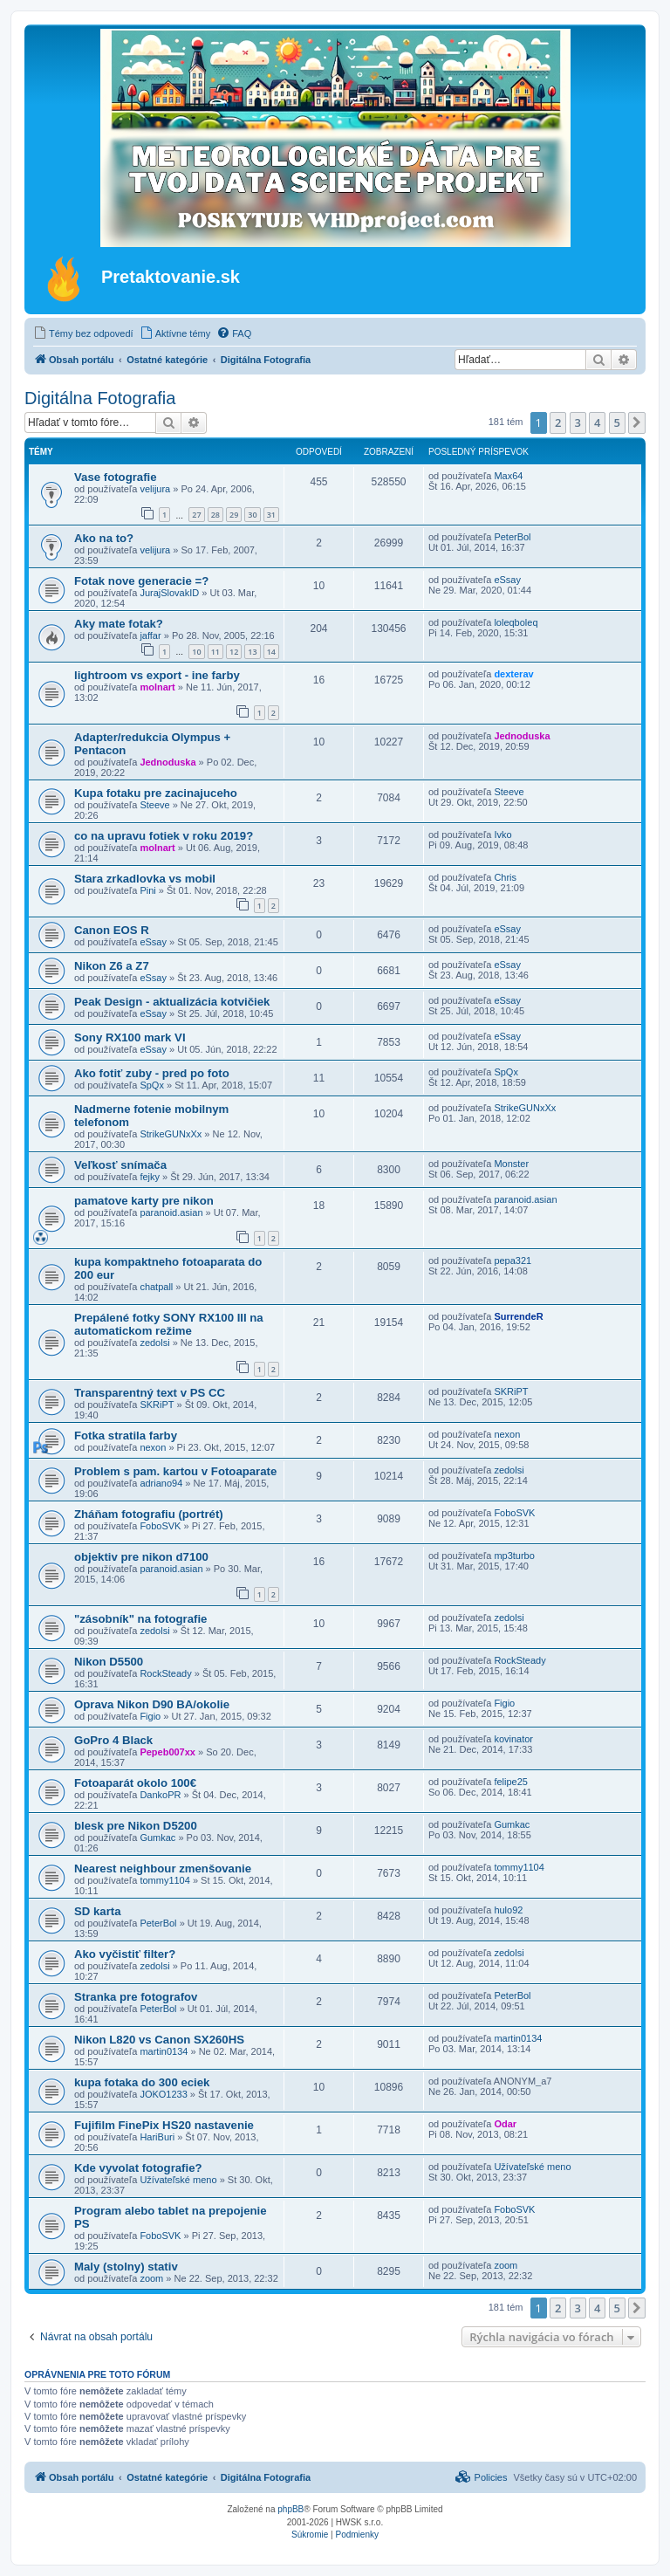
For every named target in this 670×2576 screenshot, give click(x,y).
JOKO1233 (163, 2094)
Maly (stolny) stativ (126, 2266)
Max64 (508, 476)
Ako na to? (103, 538)
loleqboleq (515, 622)
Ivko (502, 834)
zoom (151, 2278)
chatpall (156, 1286)
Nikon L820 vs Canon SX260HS (159, 2039)
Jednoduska (167, 762)
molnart (157, 687)
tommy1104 (164, 1880)
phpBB (290, 2509)
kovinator (513, 1739)
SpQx (152, 1085)
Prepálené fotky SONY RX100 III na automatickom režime (168, 1324)
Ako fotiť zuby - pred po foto (151, 1073)
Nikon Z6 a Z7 (111, 965)
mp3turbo (514, 1555)
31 (271, 514)
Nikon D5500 (108, 1661)
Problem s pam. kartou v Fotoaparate (175, 1471)
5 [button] (617, 422)
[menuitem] (83, 333)
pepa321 (512, 1260)
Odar (505, 2124)
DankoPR (160, 1794)
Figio (150, 1716)
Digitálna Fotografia (99, 398)
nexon (153, 1447)
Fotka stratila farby (125, 1435)
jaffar (150, 635)
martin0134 (164, 2051)
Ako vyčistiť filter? (124, 1954)
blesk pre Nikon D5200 (135, 1825)
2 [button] (558, 422)
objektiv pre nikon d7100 (141, 1556)
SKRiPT (157, 1404)
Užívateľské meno (178, 2179)
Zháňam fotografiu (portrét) (148, 1514)
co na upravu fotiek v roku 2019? (163, 835)
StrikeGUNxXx (171, 1134)
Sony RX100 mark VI (130, 1037)
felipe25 (511, 1781)
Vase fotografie (115, 477)
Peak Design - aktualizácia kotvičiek (172, 1001)
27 (196, 514)
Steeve (154, 805)
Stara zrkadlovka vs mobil (144, 878)
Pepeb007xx (167, 1752)
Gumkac (157, 1837)
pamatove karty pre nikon (144, 1200)
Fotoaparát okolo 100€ (135, 1782)
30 (252, 514)
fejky (150, 1176)
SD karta (97, 1911)
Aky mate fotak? (118, 623)
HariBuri (157, 2137)
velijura (155, 489)
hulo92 (508, 1910)
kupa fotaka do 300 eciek (141, 2082)
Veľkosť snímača (120, 1164)
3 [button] (578, 422)
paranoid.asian (171, 1212)
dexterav (513, 674)
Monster (511, 1163)
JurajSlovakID (169, 592)
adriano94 (161, 1483)
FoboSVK (160, 1526)
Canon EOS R (111, 930)
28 (215, 514)
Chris (505, 877)
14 (271, 651)
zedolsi (154, 1342)
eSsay (507, 579)
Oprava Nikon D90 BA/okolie (151, 1704)
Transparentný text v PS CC (149, 1392)
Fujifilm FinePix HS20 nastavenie (164, 2125)
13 (252, 651)
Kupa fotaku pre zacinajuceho (155, 793)
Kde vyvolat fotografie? (138, 2167)
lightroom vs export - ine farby (157, 675)
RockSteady (165, 1673)
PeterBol (512, 537)
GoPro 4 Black (113, 1740)
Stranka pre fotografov (135, 1996)
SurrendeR (518, 1316)
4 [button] (597, 422)
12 (233, 651)
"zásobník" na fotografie (140, 1618)
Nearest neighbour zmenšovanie (162, 1868)
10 (196, 651)
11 (215, 651)
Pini (147, 890)
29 (233, 514)
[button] (637, 422)
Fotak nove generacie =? (141, 580)
